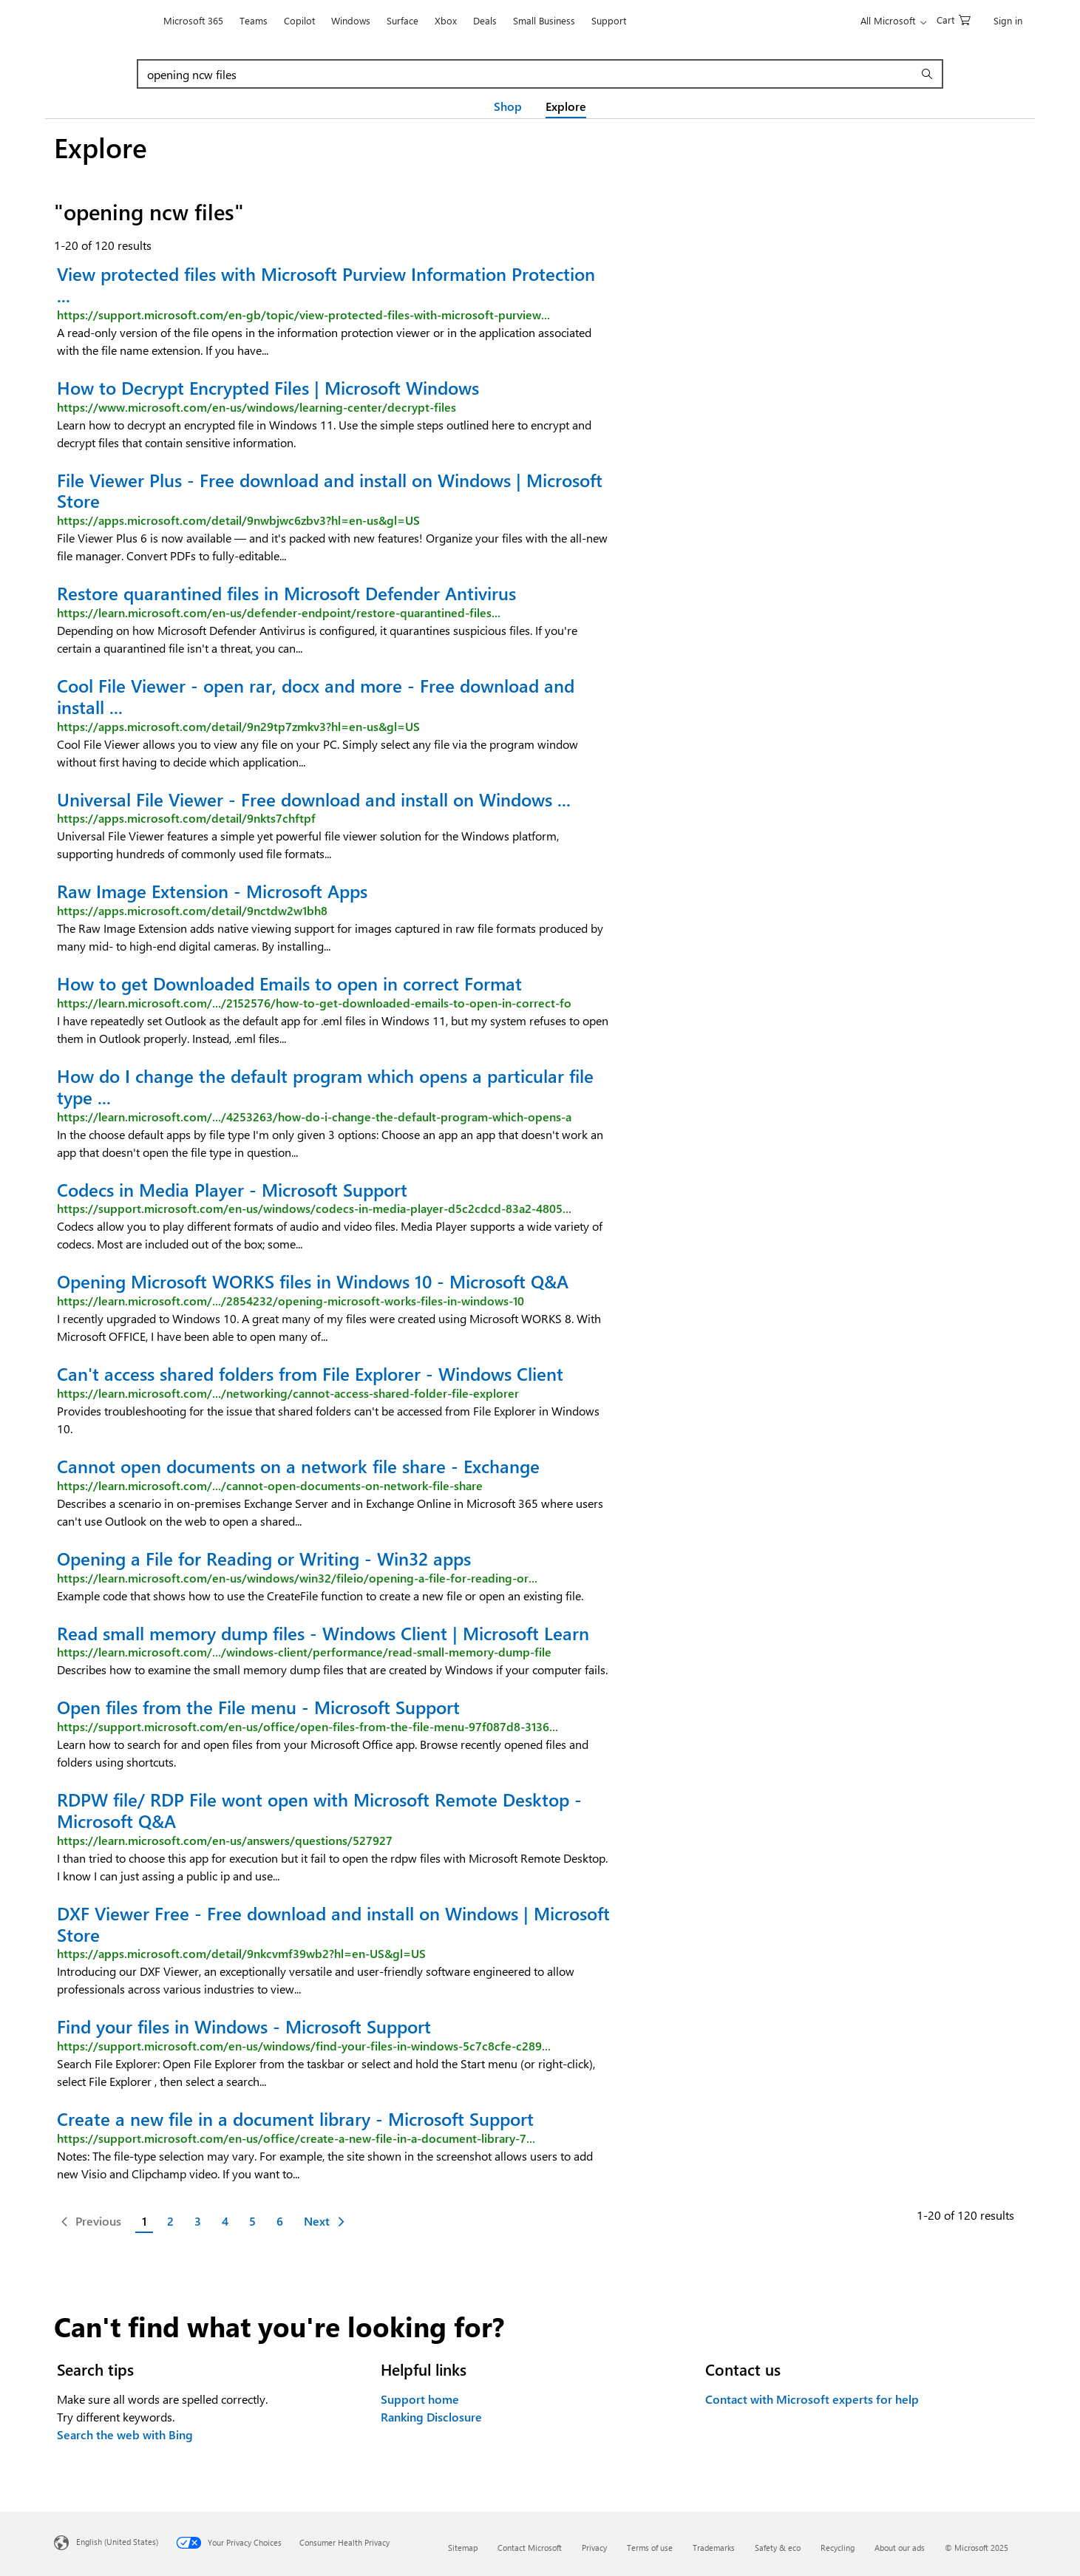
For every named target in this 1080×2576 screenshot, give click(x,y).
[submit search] (929, 74)
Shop (508, 106)
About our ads (899, 2547)
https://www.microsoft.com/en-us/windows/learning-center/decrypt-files (256, 407)
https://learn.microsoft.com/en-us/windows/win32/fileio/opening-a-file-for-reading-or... (297, 1578)
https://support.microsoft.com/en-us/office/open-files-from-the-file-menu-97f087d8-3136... (307, 1726)
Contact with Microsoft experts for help (812, 2399)
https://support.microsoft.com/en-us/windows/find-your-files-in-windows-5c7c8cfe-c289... (304, 2045)
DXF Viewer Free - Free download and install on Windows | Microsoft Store (333, 1923)
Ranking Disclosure (431, 2416)
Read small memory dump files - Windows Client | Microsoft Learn (323, 1633)
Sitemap (463, 2547)
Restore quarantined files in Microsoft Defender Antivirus (286, 593)
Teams (254, 20)
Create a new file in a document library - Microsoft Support (295, 2118)
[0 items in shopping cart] (954, 18)
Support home (420, 2399)
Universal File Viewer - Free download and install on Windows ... (314, 799)
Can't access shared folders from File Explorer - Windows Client (310, 1373)
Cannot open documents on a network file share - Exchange (298, 1466)
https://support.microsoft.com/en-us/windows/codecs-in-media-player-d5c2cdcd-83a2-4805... (314, 1208)
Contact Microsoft (529, 2547)
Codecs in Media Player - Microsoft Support (232, 1189)
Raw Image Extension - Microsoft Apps (212, 891)
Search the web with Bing (125, 2434)
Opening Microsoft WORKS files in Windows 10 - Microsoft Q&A (312, 1281)
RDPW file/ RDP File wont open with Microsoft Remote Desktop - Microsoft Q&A (319, 1809)
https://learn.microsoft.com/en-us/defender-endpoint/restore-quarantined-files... (278, 612)
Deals (485, 20)
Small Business (544, 20)
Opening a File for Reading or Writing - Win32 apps (264, 1558)
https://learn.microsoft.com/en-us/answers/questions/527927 (225, 1840)
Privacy (594, 2547)
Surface (402, 20)
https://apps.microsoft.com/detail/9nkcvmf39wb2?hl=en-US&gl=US (241, 1953)
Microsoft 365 (193, 20)
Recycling (838, 2547)
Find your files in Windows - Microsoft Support (244, 2026)
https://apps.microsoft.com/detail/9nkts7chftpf (186, 818)
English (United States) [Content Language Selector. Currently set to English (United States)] (117, 2541)
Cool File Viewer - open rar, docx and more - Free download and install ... (315, 695)
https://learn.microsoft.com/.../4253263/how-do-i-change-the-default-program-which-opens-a (314, 1116)
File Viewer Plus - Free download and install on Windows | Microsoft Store (329, 490)
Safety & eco (778, 2547)
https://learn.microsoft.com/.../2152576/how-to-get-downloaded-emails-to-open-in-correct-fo (314, 1002)
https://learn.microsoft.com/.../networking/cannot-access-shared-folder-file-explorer (288, 1393)
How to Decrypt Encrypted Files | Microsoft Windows (268, 387)
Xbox (446, 20)
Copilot (299, 20)
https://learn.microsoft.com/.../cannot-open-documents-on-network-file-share (270, 1485)
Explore (566, 106)
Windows (350, 20)
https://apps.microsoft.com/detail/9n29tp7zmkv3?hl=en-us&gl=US (238, 726)
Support (608, 20)
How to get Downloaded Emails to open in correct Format (289, 983)
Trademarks (714, 2547)
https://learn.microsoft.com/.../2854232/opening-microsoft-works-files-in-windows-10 (290, 1300)
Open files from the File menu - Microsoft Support (258, 1707)
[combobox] (527, 74)
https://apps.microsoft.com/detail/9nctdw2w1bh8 (192, 910)
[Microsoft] (104, 21)
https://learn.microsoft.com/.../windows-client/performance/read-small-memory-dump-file (304, 1651)
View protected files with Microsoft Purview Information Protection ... (326, 284)
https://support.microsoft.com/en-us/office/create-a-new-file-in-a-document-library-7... (296, 2138)
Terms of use (650, 2547)
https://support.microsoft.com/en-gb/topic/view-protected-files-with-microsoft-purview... (303, 314)
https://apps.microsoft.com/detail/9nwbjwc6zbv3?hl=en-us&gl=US (238, 520)
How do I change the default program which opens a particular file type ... (325, 1086)
